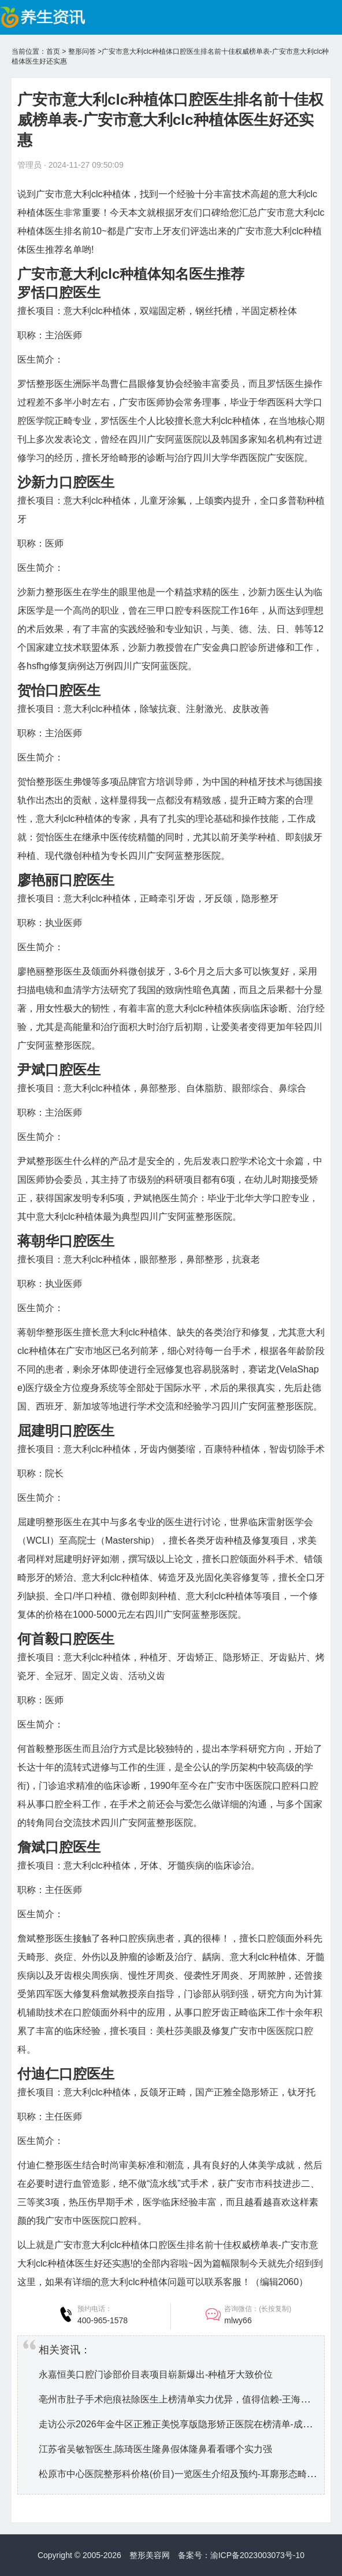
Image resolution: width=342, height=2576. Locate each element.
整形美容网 (149, 2555)
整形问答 (82, 51)
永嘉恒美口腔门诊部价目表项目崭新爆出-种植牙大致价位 (156, 2374)
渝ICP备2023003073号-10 (257, 2555)
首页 (53, 51)
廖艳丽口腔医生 (65, 880)
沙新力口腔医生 (65, 482)
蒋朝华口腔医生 (65, 1241)
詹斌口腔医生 (59, 1847)
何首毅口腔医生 (65, 1639)
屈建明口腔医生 (65, 1430)
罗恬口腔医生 (59, 292)
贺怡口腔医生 (59, 690)
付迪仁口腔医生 (65, 2074)
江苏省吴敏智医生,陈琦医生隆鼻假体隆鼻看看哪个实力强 (155, 2449)
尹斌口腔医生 (59, 1069)
